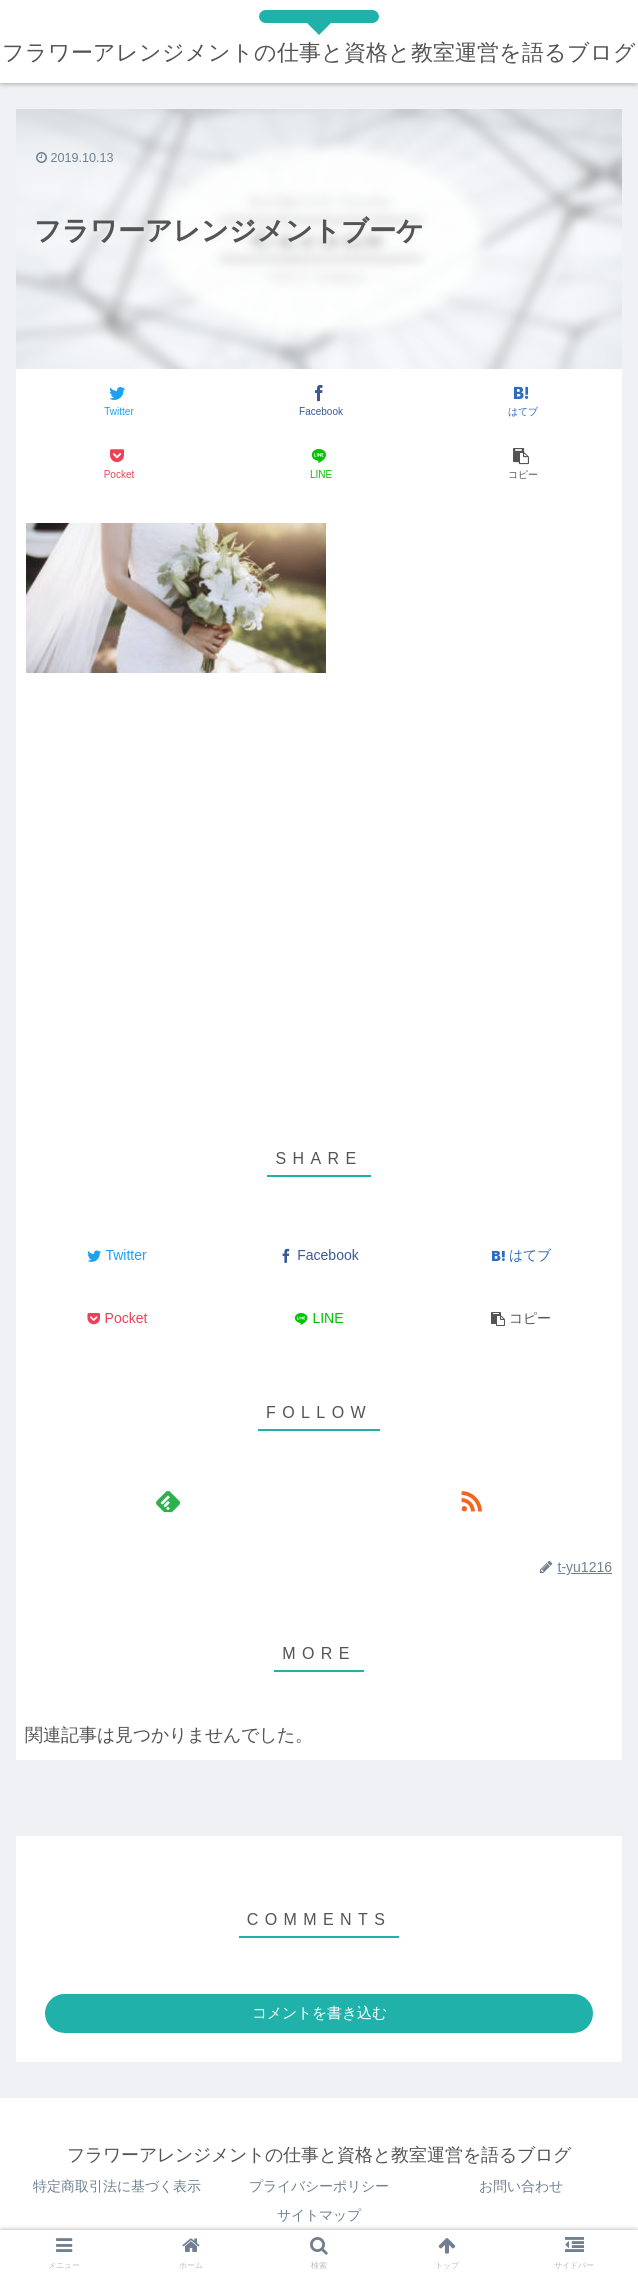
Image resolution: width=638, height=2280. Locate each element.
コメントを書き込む (319, 2012)
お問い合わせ (521, 2186)
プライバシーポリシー (319, 2186)
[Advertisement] (319, 848)
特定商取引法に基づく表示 (117, 2186)
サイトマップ (319, 2215)
